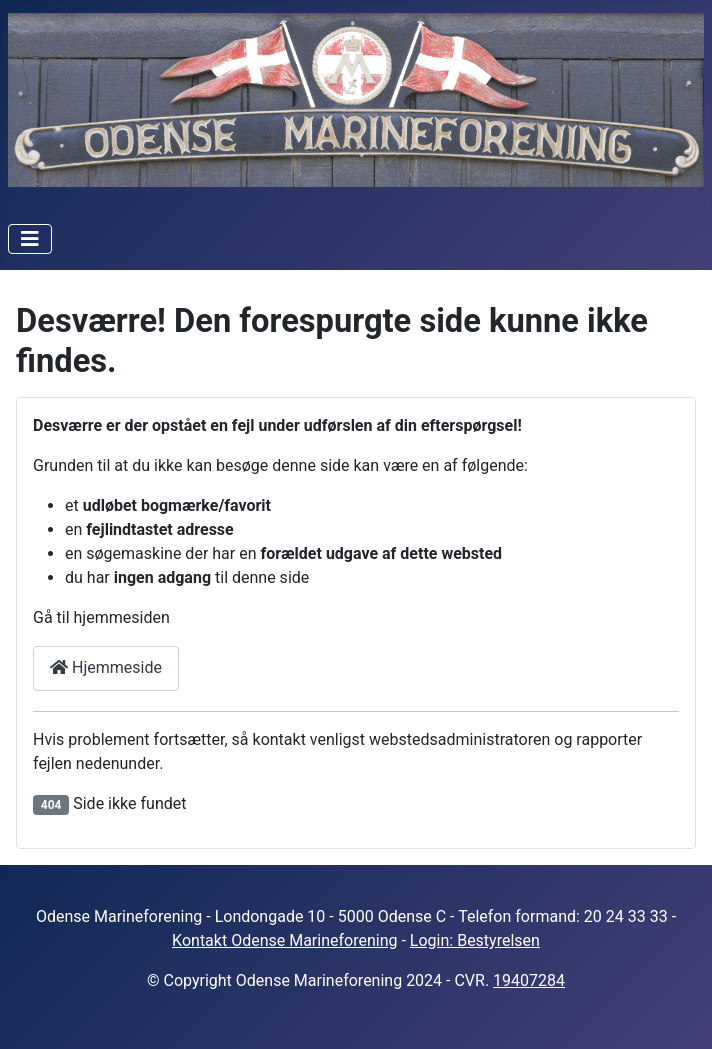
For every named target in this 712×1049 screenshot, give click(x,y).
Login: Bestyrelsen (475, 940)
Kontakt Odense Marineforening (284, 940)
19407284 (529, 980)
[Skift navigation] (30, 239)
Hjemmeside (106, 667)
